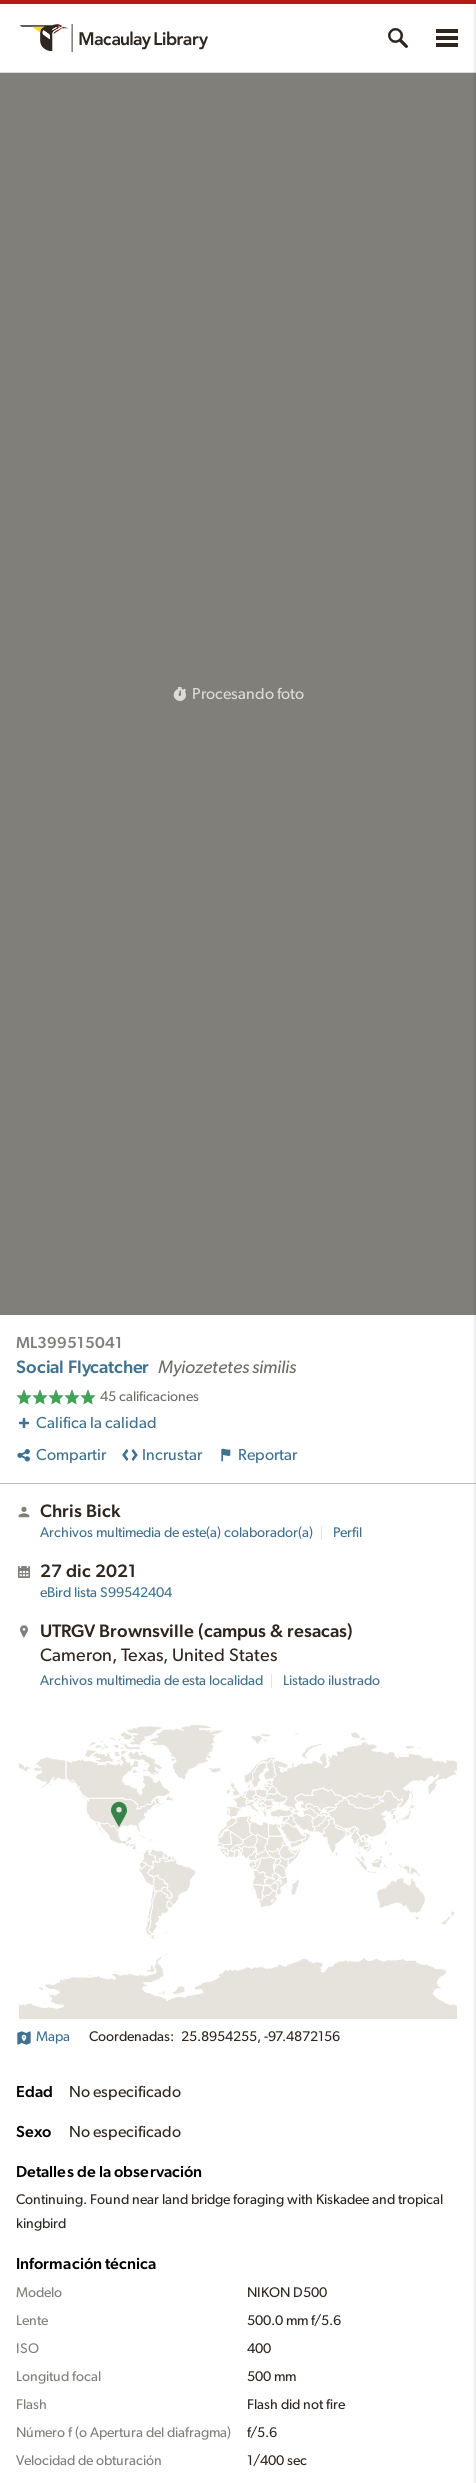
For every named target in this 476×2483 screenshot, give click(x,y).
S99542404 (106, 1593)
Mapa (43, 2037)
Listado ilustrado (331, 1681)
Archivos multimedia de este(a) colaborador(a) (176, 1533)
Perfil (347, 1533)
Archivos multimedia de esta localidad (151, 1681)
